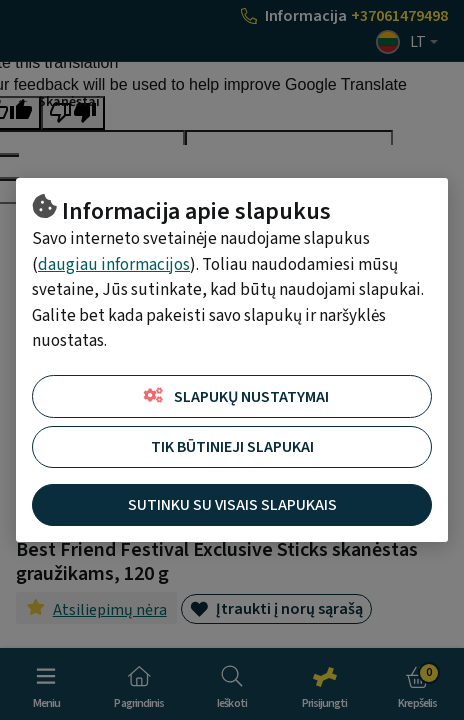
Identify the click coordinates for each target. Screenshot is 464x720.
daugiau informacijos (114, 265)
